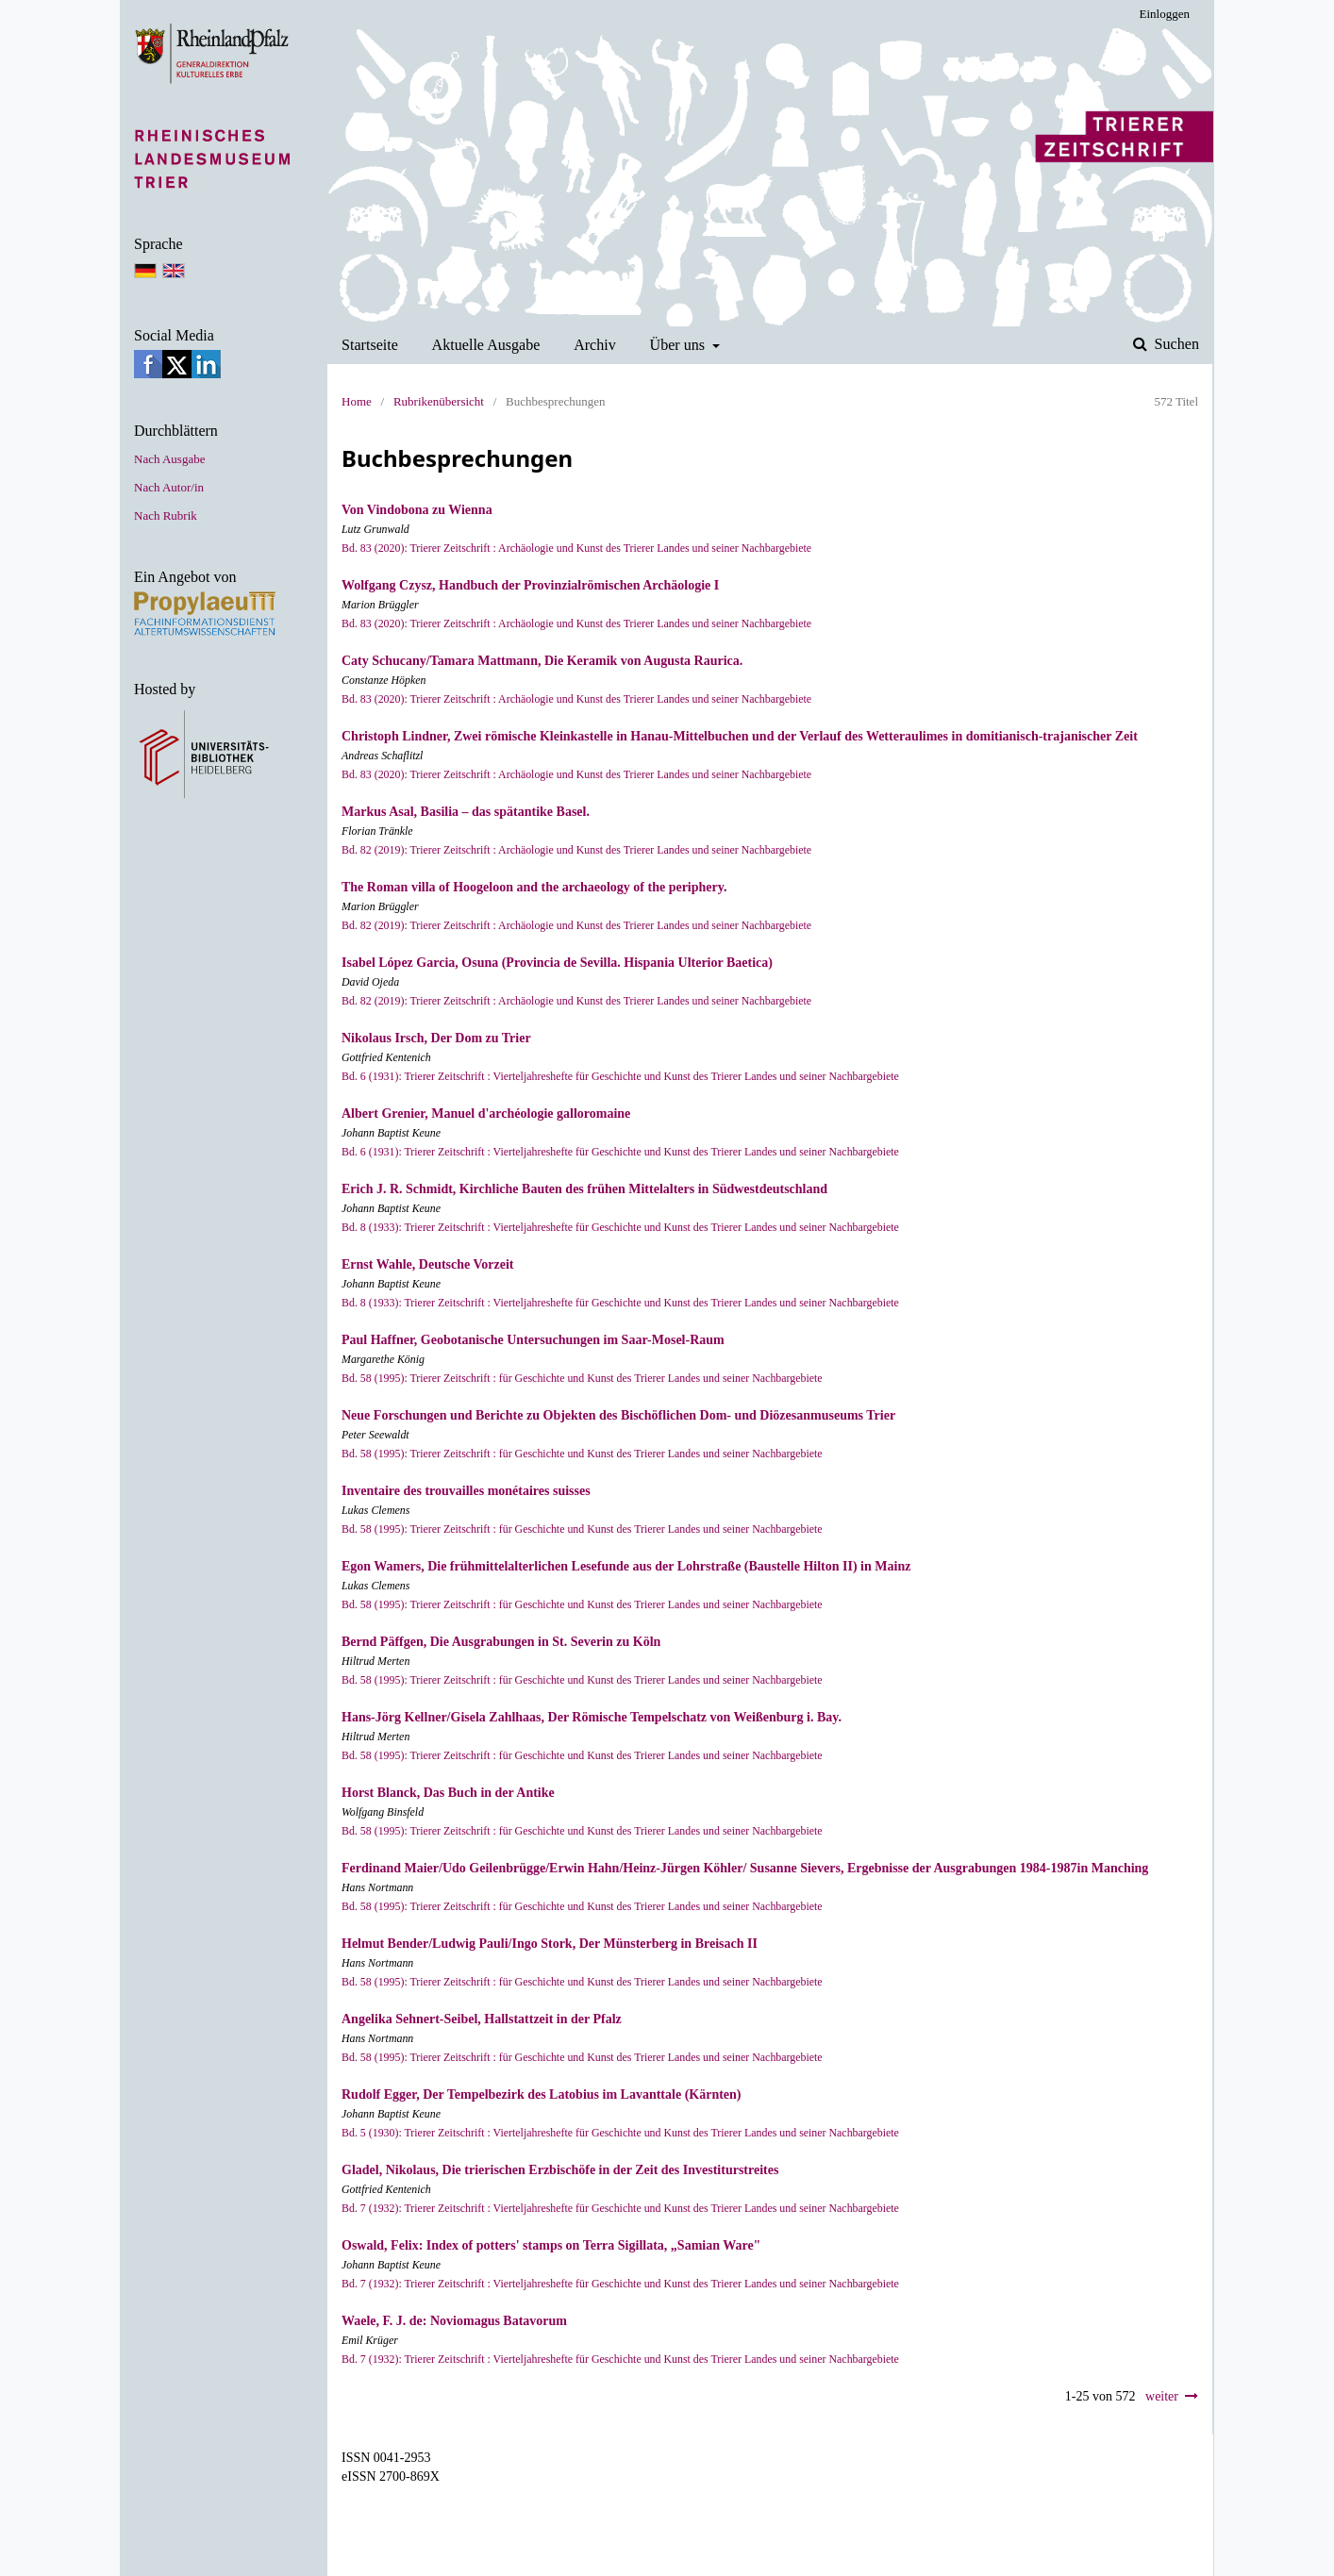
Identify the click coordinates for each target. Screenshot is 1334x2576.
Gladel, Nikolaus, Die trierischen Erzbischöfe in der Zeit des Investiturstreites (560, 2170)
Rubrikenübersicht (438, 401)
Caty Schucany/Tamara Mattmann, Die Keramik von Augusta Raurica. (542, 661)
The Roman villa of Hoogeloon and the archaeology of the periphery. (534, 887)
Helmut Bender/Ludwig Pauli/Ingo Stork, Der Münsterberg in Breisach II (550, 1943)
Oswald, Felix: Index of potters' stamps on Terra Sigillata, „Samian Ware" (551, 2245)
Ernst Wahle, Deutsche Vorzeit (428, 1264)
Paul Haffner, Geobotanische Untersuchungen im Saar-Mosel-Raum (533, 1340)
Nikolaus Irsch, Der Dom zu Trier (436, 1038)
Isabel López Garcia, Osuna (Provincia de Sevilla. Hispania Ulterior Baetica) (557, 963)
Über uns (679, 345)
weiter (1161, 2396)
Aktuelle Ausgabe (486, 345)
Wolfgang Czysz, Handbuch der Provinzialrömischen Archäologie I (530, 585)
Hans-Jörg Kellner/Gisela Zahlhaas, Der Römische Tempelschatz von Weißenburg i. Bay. (592, 1717)
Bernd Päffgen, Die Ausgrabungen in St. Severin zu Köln (501, 1642)
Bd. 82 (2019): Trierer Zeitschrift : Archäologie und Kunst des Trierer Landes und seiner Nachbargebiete (576, 849)
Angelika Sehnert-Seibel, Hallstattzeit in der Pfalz (482, 2019)
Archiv (595, 345)
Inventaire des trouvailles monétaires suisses (466, 1491)
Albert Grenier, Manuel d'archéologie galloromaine (486, 1113)
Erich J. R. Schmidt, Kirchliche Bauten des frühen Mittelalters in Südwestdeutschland (584, 1189)
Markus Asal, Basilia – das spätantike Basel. (466, 812)
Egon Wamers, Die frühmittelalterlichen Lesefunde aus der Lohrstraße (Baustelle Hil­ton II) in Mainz (626, 1566)
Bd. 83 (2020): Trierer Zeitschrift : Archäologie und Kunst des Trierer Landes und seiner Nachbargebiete (576, 548)
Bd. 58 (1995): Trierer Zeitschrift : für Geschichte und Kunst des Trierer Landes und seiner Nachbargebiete (582, 1378)
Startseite (370, 345)
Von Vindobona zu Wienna (417, 510)
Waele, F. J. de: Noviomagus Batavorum (454, 2321)
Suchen (1175, 344)
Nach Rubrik (165, 515)
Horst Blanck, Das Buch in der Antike (448, 1793)
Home (357, 401)
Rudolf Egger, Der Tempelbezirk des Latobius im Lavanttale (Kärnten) (542, 2094)
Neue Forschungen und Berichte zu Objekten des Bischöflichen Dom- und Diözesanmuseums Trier (618, 1415)
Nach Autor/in (169, 487)
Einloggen (1165, 14)
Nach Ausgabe (169, 459)
